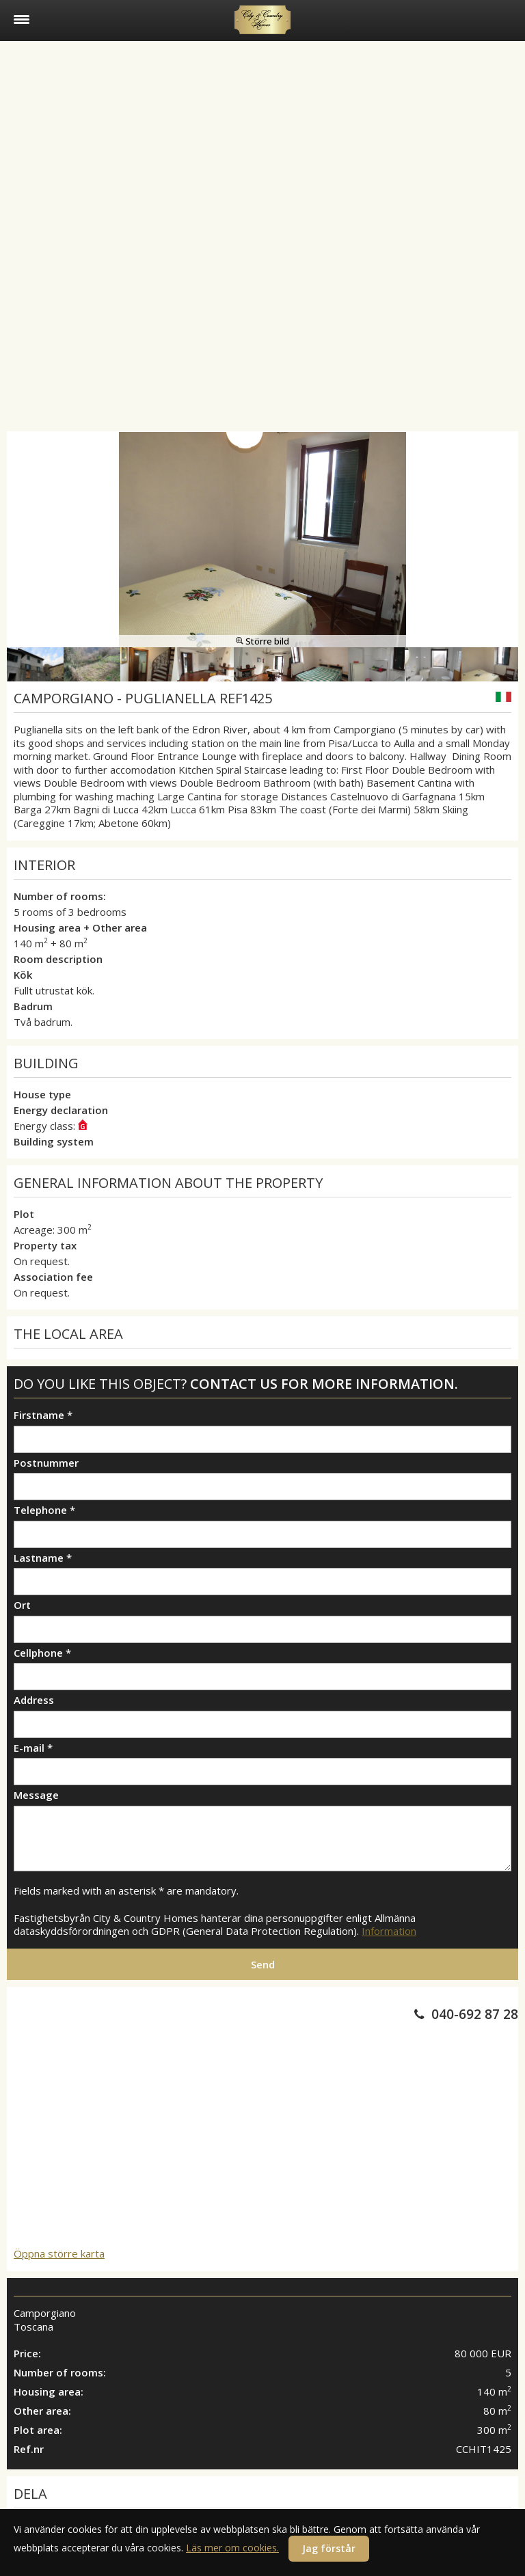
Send (263, 1964)
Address (34, 1700)
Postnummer (46, 1462)
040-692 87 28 (474, 2014)
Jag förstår (328, 2548)
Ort (22, 1605)
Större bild (262, 641)
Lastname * (43, 1557)
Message (36, 1795)
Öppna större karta (59, 2253)
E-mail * (33, 1747)
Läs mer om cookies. (232, 2547)
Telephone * (44, 1510)
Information (389, 1931)
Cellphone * (42, 1652)
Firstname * (43, 1415)
